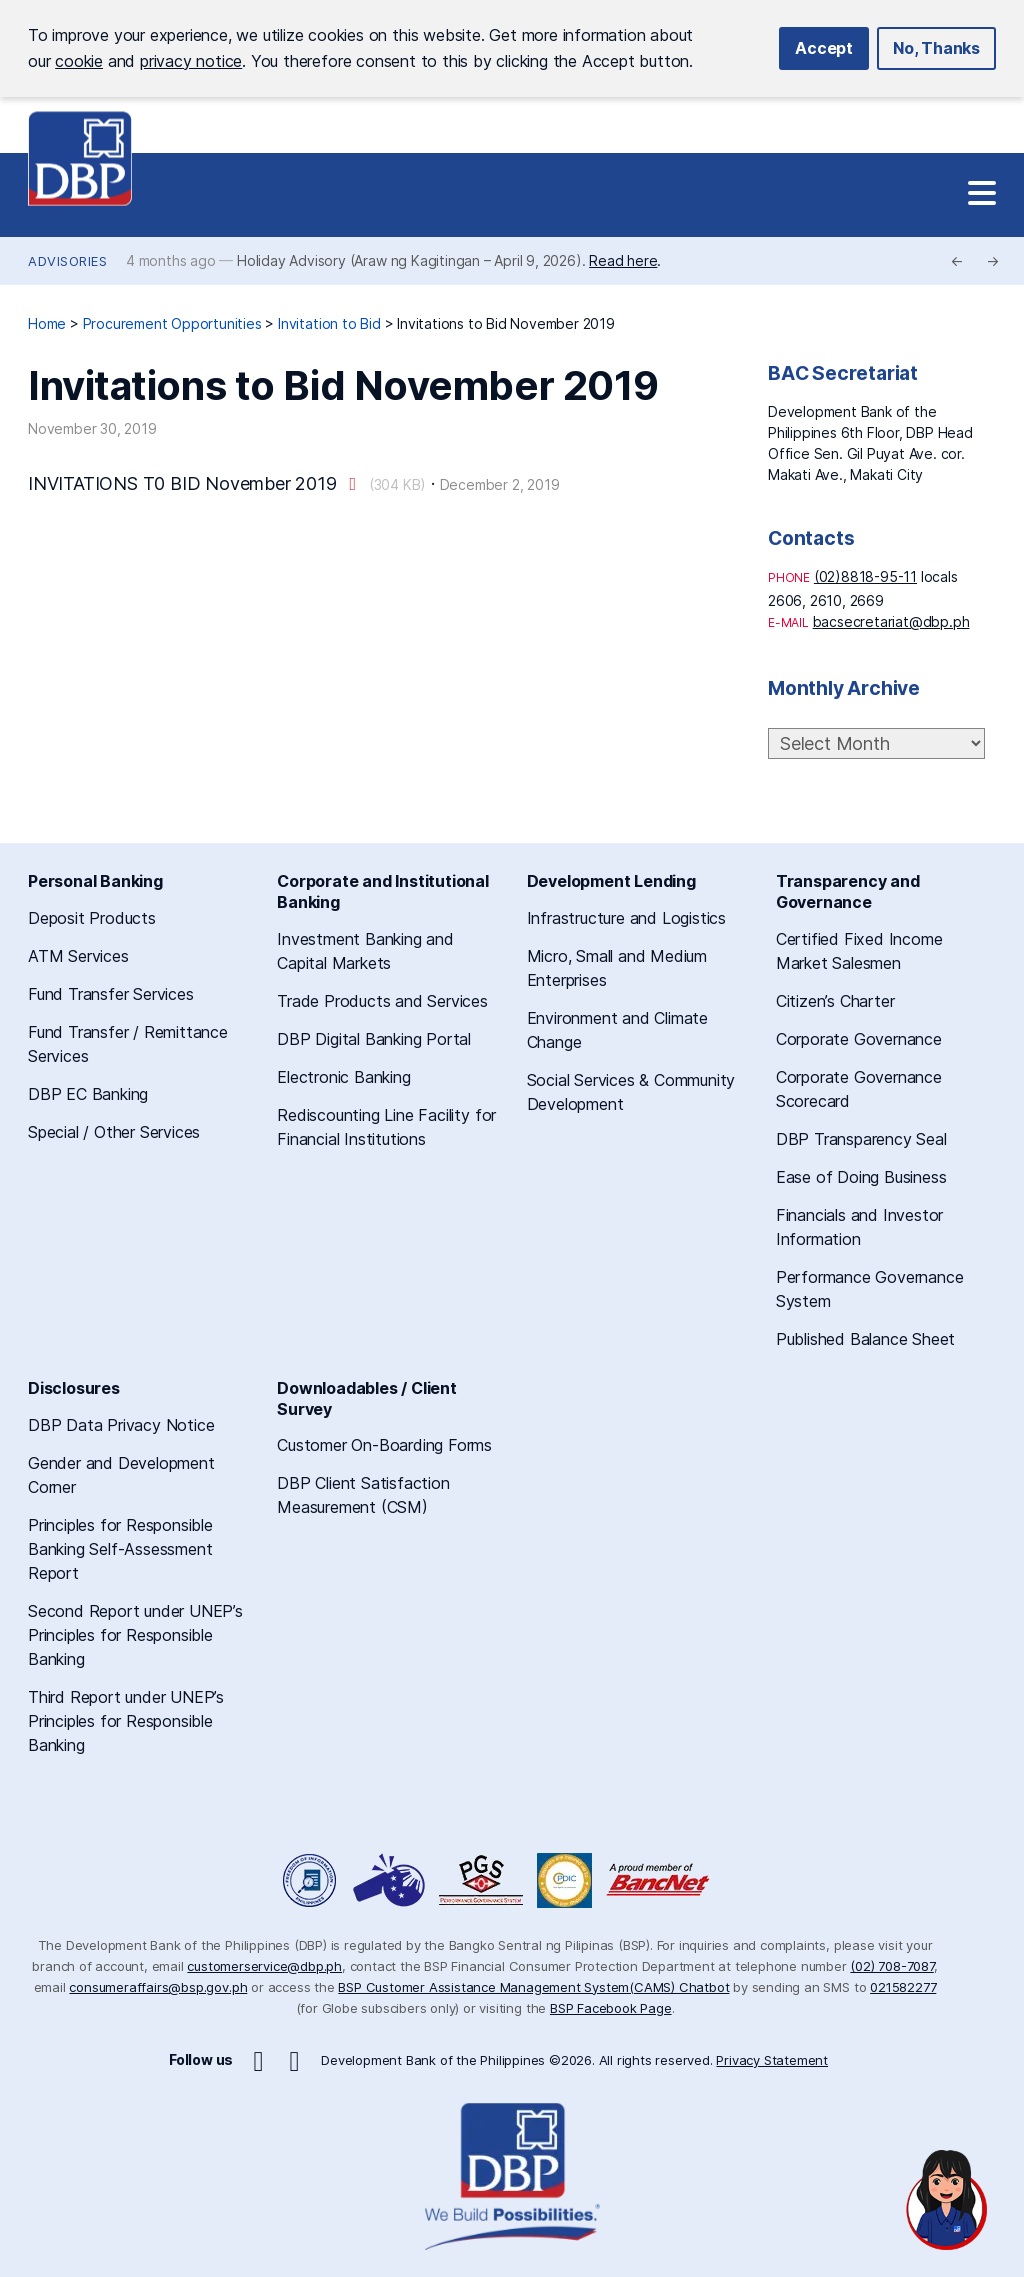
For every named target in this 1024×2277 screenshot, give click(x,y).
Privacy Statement (772, 2060)
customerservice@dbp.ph (264, 1966)
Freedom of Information (311, 1880)
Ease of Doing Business (861, 1177)
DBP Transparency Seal (861, 1139)
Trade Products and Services (382, 1001)
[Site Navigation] (982, 194)
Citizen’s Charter (835, 1001)
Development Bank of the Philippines (80, 158)
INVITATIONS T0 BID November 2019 (182, 483)
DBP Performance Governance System (481, 1880)
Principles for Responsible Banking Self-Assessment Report (120, 1549)
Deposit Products (92, 918)
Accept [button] (824, 48)
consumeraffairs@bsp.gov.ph (158, 1987)
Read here (623, 260)
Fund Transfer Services (111, 994)
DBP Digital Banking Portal (374, 1039)
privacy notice (191, 61)
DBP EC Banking (88, 1094)
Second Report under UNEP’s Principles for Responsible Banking (135, 1635)
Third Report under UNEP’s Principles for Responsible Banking (126, 1721)
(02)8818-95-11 (865, 576)
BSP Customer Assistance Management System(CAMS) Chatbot (533, 1987)
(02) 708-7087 (891, 1966)
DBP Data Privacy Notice (121, 1425)
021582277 (903, 1987)
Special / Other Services (114, 1132)
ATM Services (78, 956)
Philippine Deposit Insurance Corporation (564, 1880)
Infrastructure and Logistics (626, 918)
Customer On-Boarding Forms (384, 1445)
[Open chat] (947, 2200)
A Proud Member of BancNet (660, 1880)
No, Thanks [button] (936, 48)
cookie (79, 61)
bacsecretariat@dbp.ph (891, 621)
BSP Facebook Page (611, 2008)
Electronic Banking (343, 1077)
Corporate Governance (859, 1039)
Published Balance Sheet (865, 1339)
